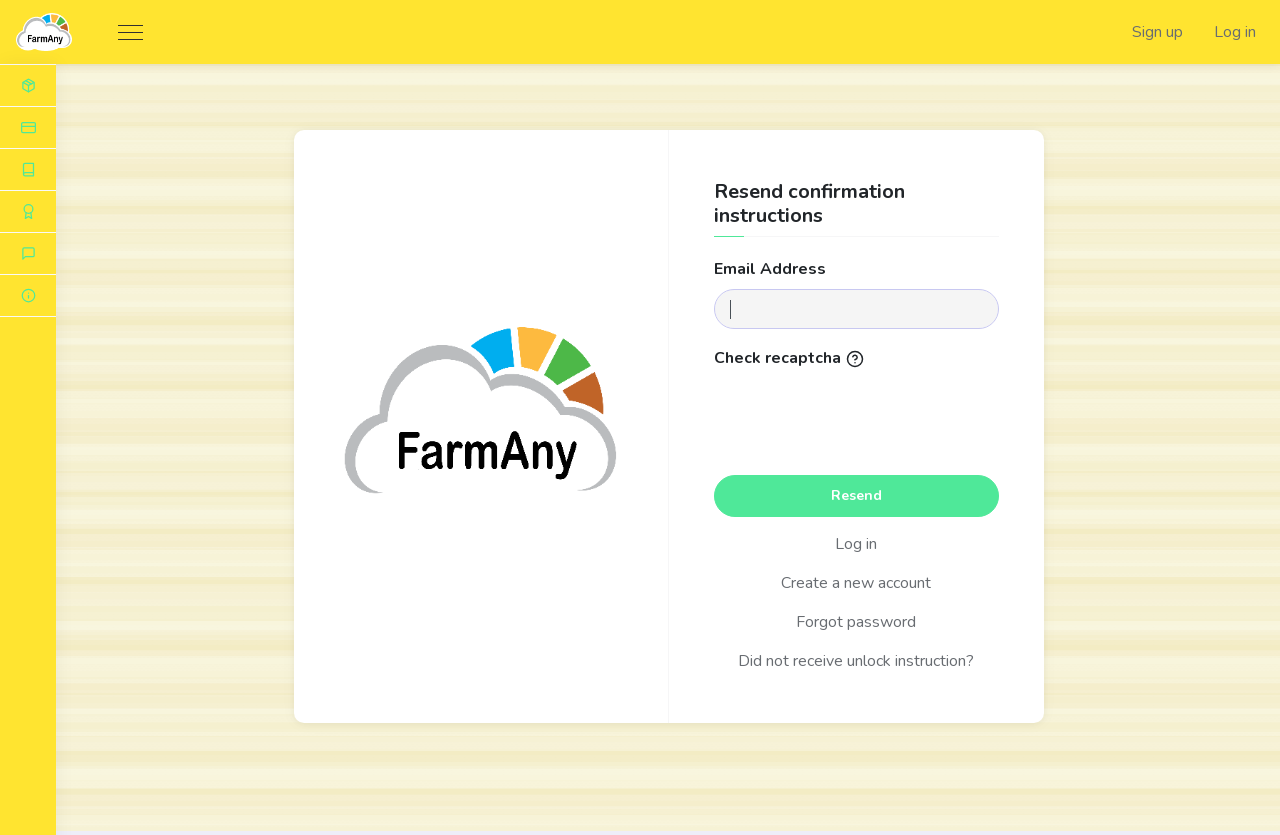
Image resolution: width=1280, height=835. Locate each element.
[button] (28, 296)
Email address (770, 269)
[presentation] (856, 415)
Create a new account (856, 583)
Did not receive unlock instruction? (856, 661)
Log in (1235, 32)
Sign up (1157, 32)
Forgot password (856, 622)
